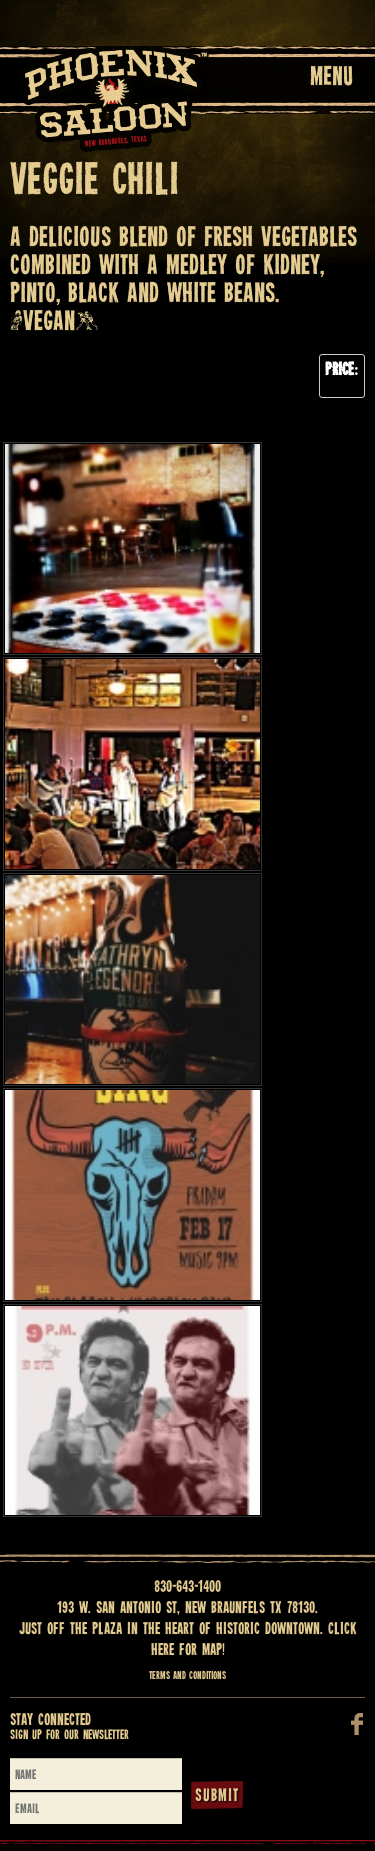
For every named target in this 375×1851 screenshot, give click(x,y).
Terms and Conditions (187, 1676)
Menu (331, 78)
